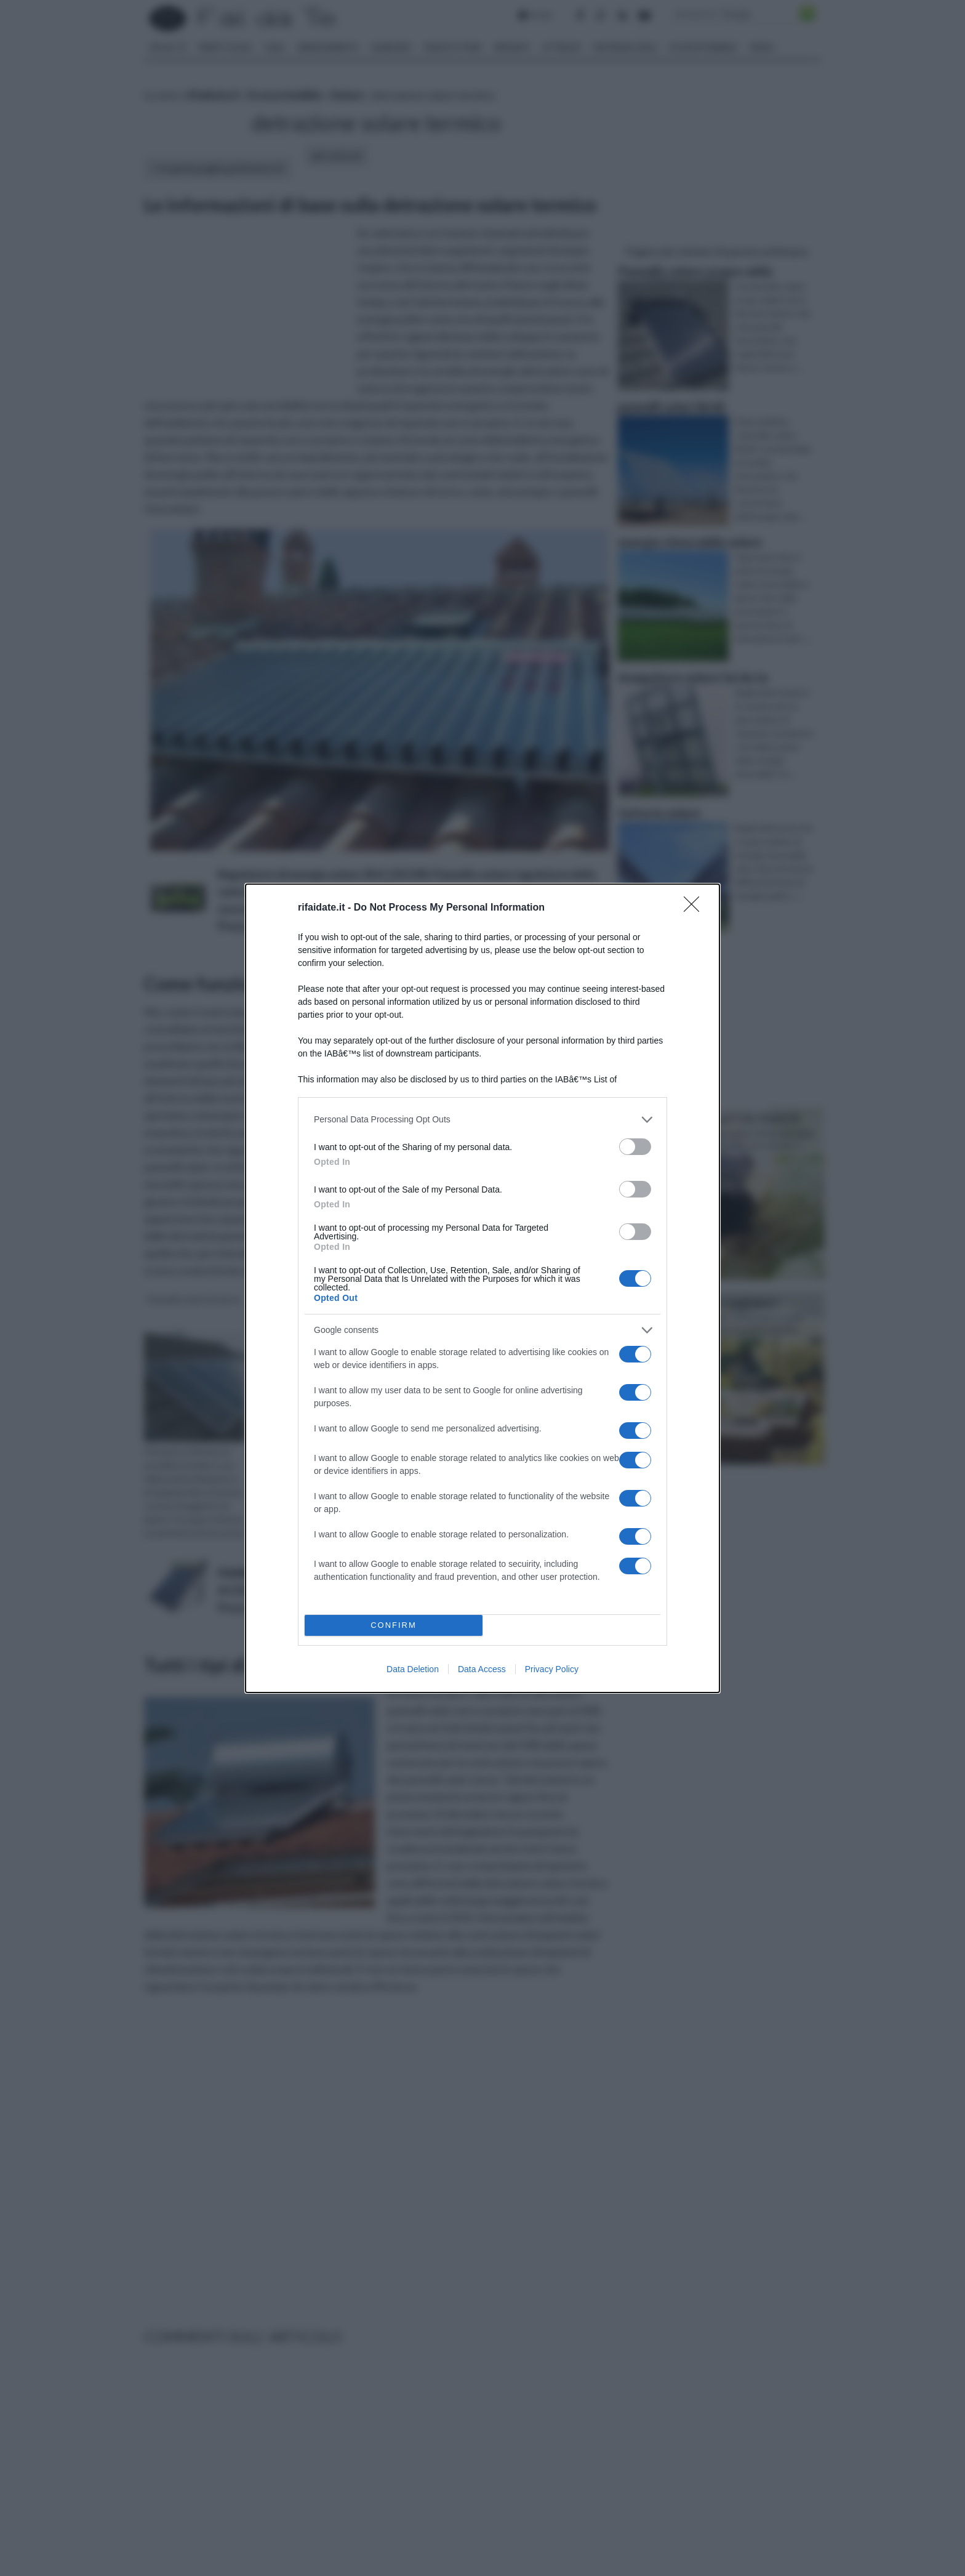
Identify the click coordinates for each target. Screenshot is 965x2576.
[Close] (695, 908)
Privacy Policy (552, 1669)
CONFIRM (393, 1625)
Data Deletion (412, 1669)
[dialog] (482, 1288)
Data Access (482, 1669)
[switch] (635, 1146)
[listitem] (482, 1119)
